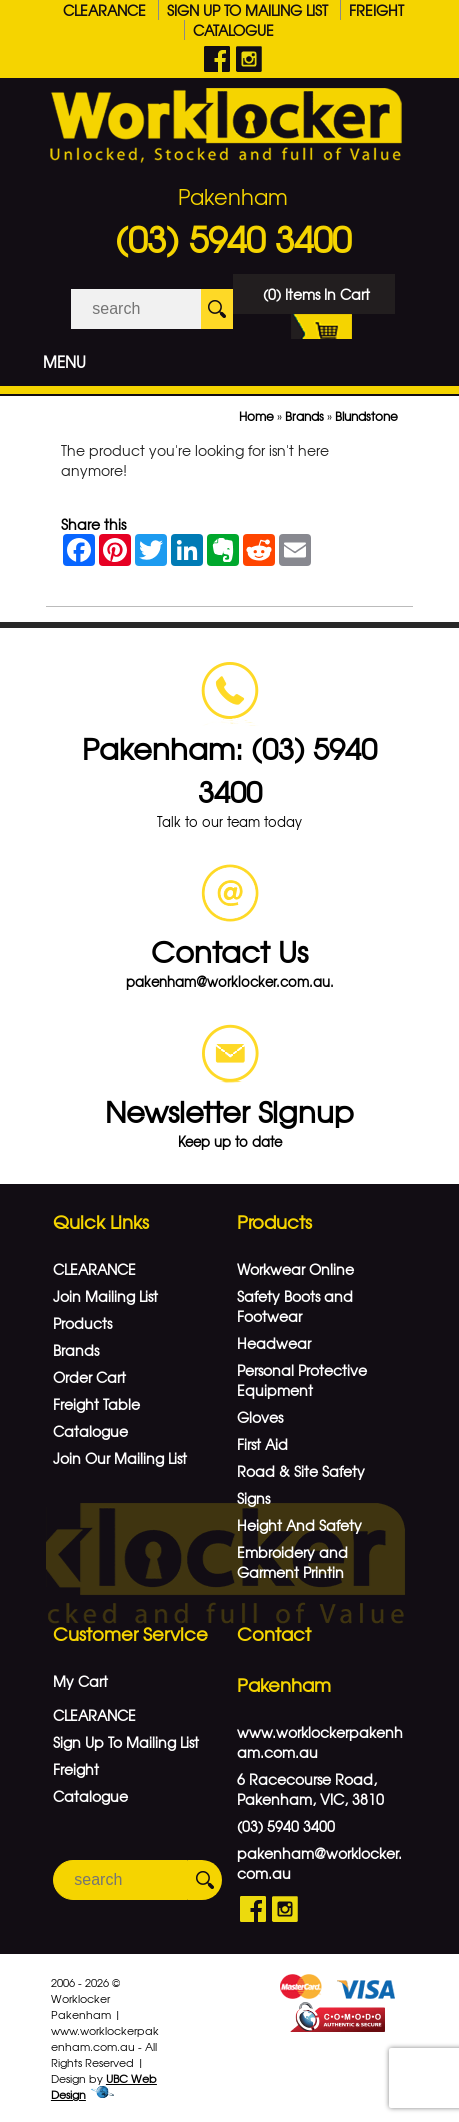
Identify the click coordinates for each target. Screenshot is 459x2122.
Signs (253, 1498)
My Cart (80, 1681)
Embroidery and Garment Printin (292, 1562)
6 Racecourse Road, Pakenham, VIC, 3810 (310, 1789)
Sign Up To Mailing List (247, 10)
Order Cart (89, 1377)
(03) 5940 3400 (233, 238)
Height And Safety (299, 1525)
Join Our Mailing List (120, 1458)
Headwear (274, 1343)
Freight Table (96, 1404)
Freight (376, 10)
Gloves (260, 1417)
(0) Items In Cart (316, 299)
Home (256, 416)
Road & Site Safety (301, 1471)
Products (82, 1323)
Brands (304, 416)
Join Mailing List (105, 1296)
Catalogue (233, 30)
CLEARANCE (104, 10)
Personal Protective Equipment (302, 1380)
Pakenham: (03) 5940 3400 (229, 769)
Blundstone (366, 416)
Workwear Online (295, 1269)
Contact (274, 1633)
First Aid (262, 1444)
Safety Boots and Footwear (295, 1306)
